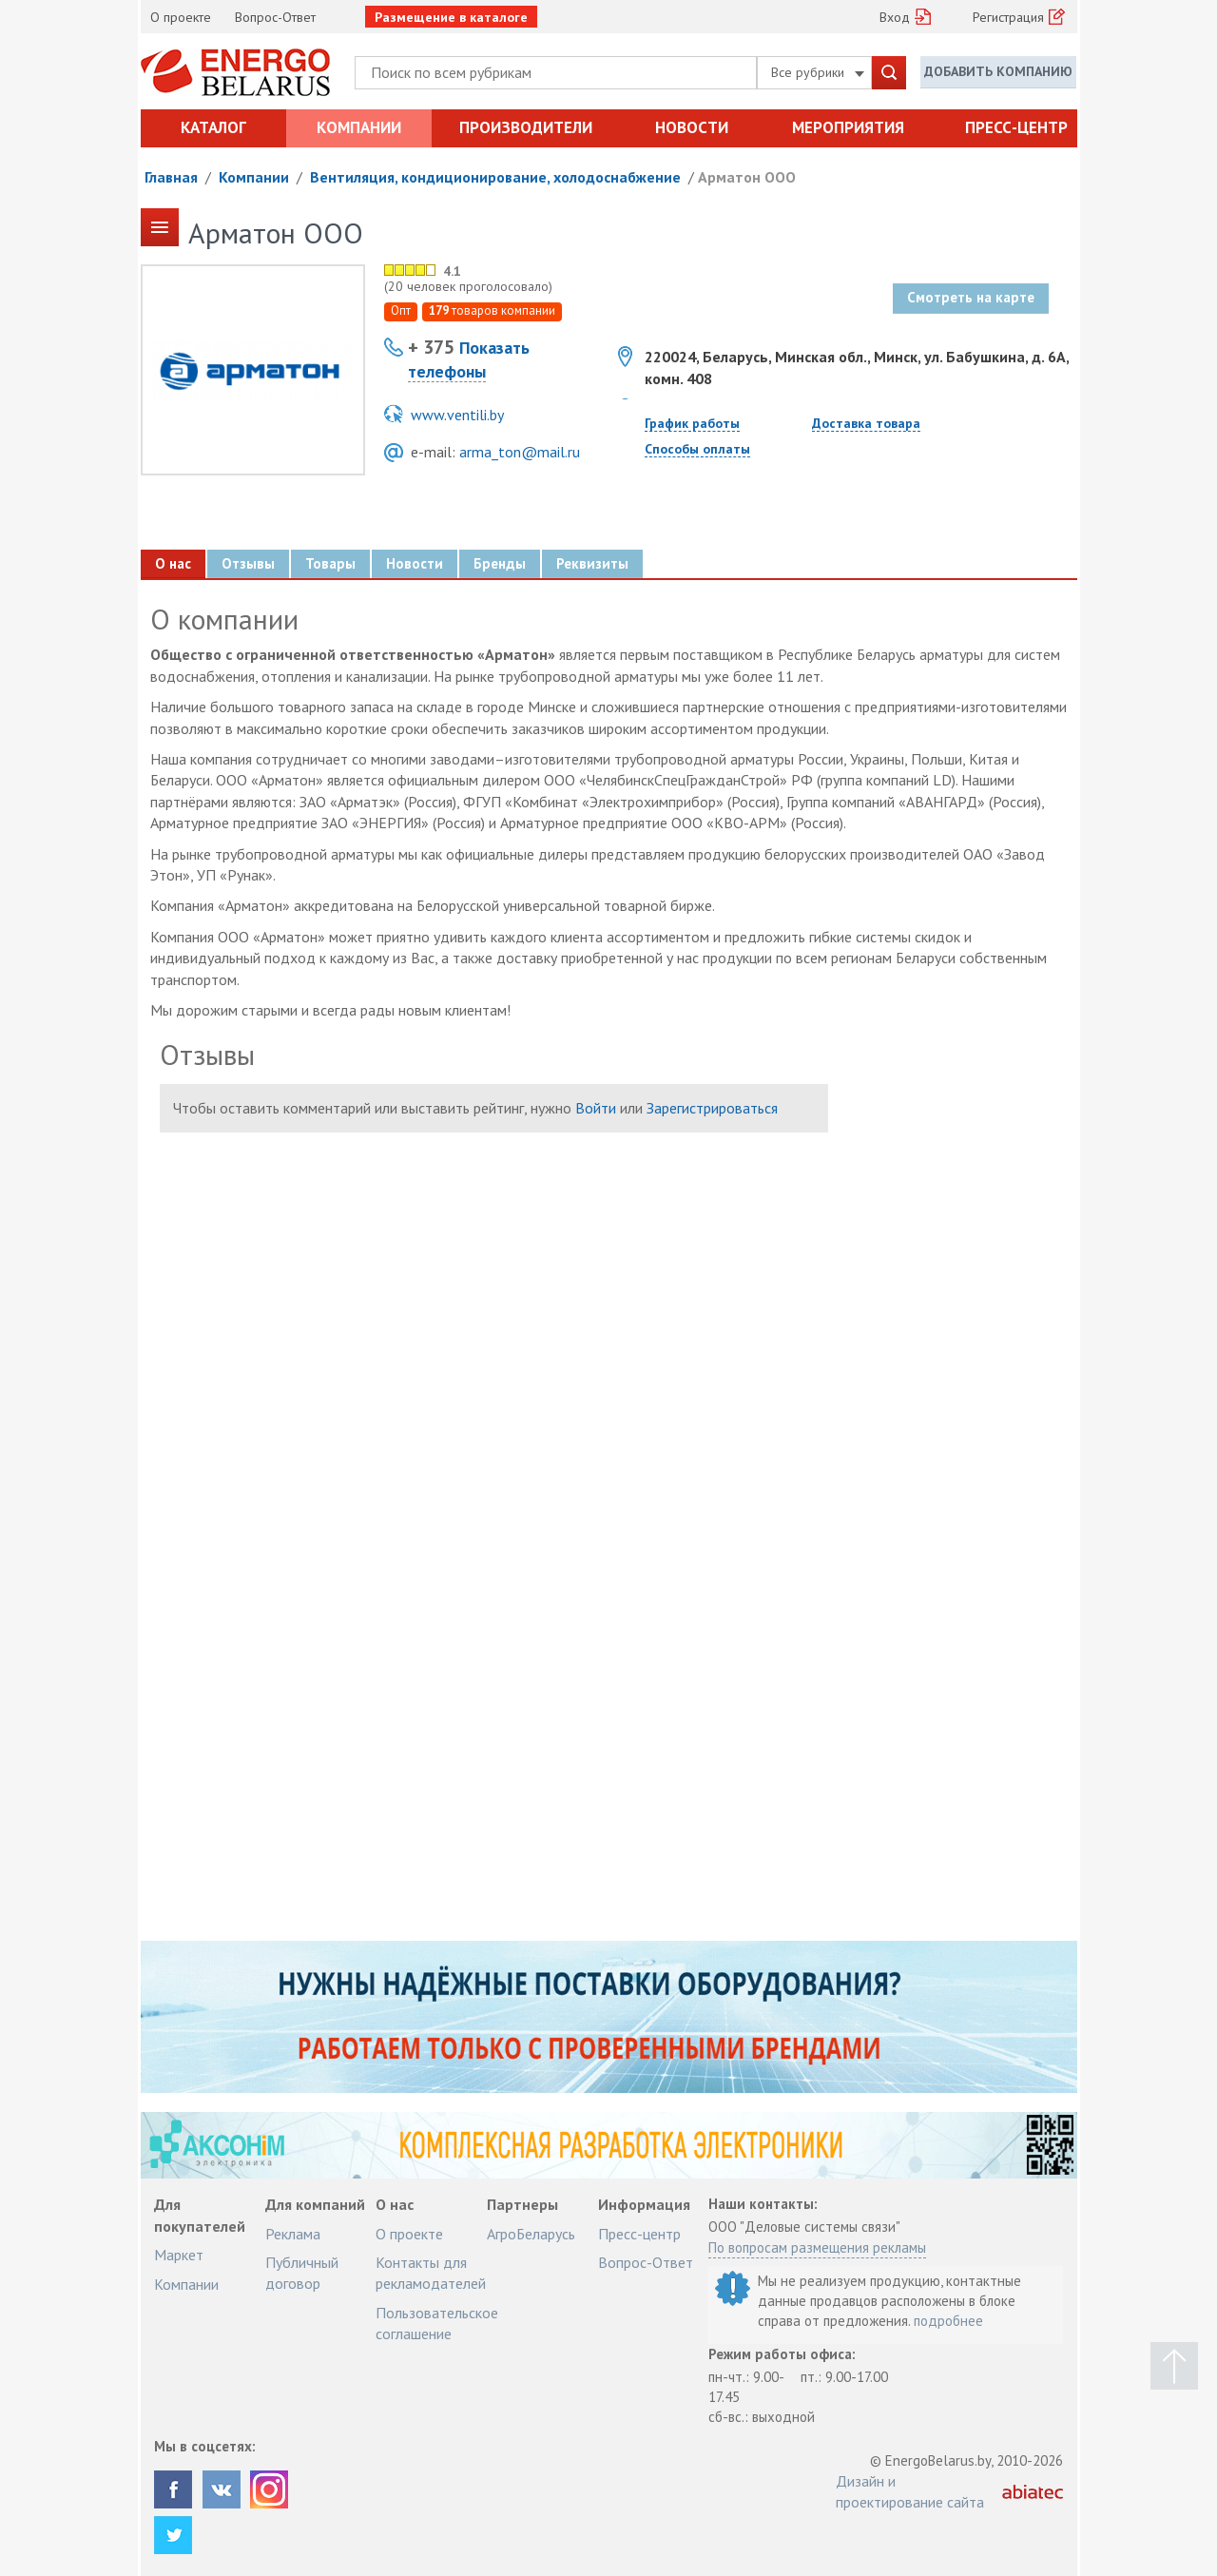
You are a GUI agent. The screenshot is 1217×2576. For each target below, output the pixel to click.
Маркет (178, 2254)
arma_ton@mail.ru (519, 451)
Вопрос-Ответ (275, 17)
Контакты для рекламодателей (431, 2273)
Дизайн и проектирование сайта (910, 2491)
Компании (359, 127)
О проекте (180, 17)
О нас (173, 563)
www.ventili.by (457, 414)
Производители (525, 127)
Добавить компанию (998, 71)
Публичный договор (301, 2273)
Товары (330, 563)
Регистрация (1008, 17)
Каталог (213, 127)
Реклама (292, 2233)
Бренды (499, 563)
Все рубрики (817, 72)
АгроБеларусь (531, 2233)
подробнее (948, 2321)
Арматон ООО (747, 176)
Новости (691, 127)
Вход (894, 17)
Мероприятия (848, 127)
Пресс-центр (1016, 127)
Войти (595, 1107)
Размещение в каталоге (451, 17)
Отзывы (248, 563)
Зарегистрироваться (712, 1107)
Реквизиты (592, 563)
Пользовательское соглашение (437, 2323)
